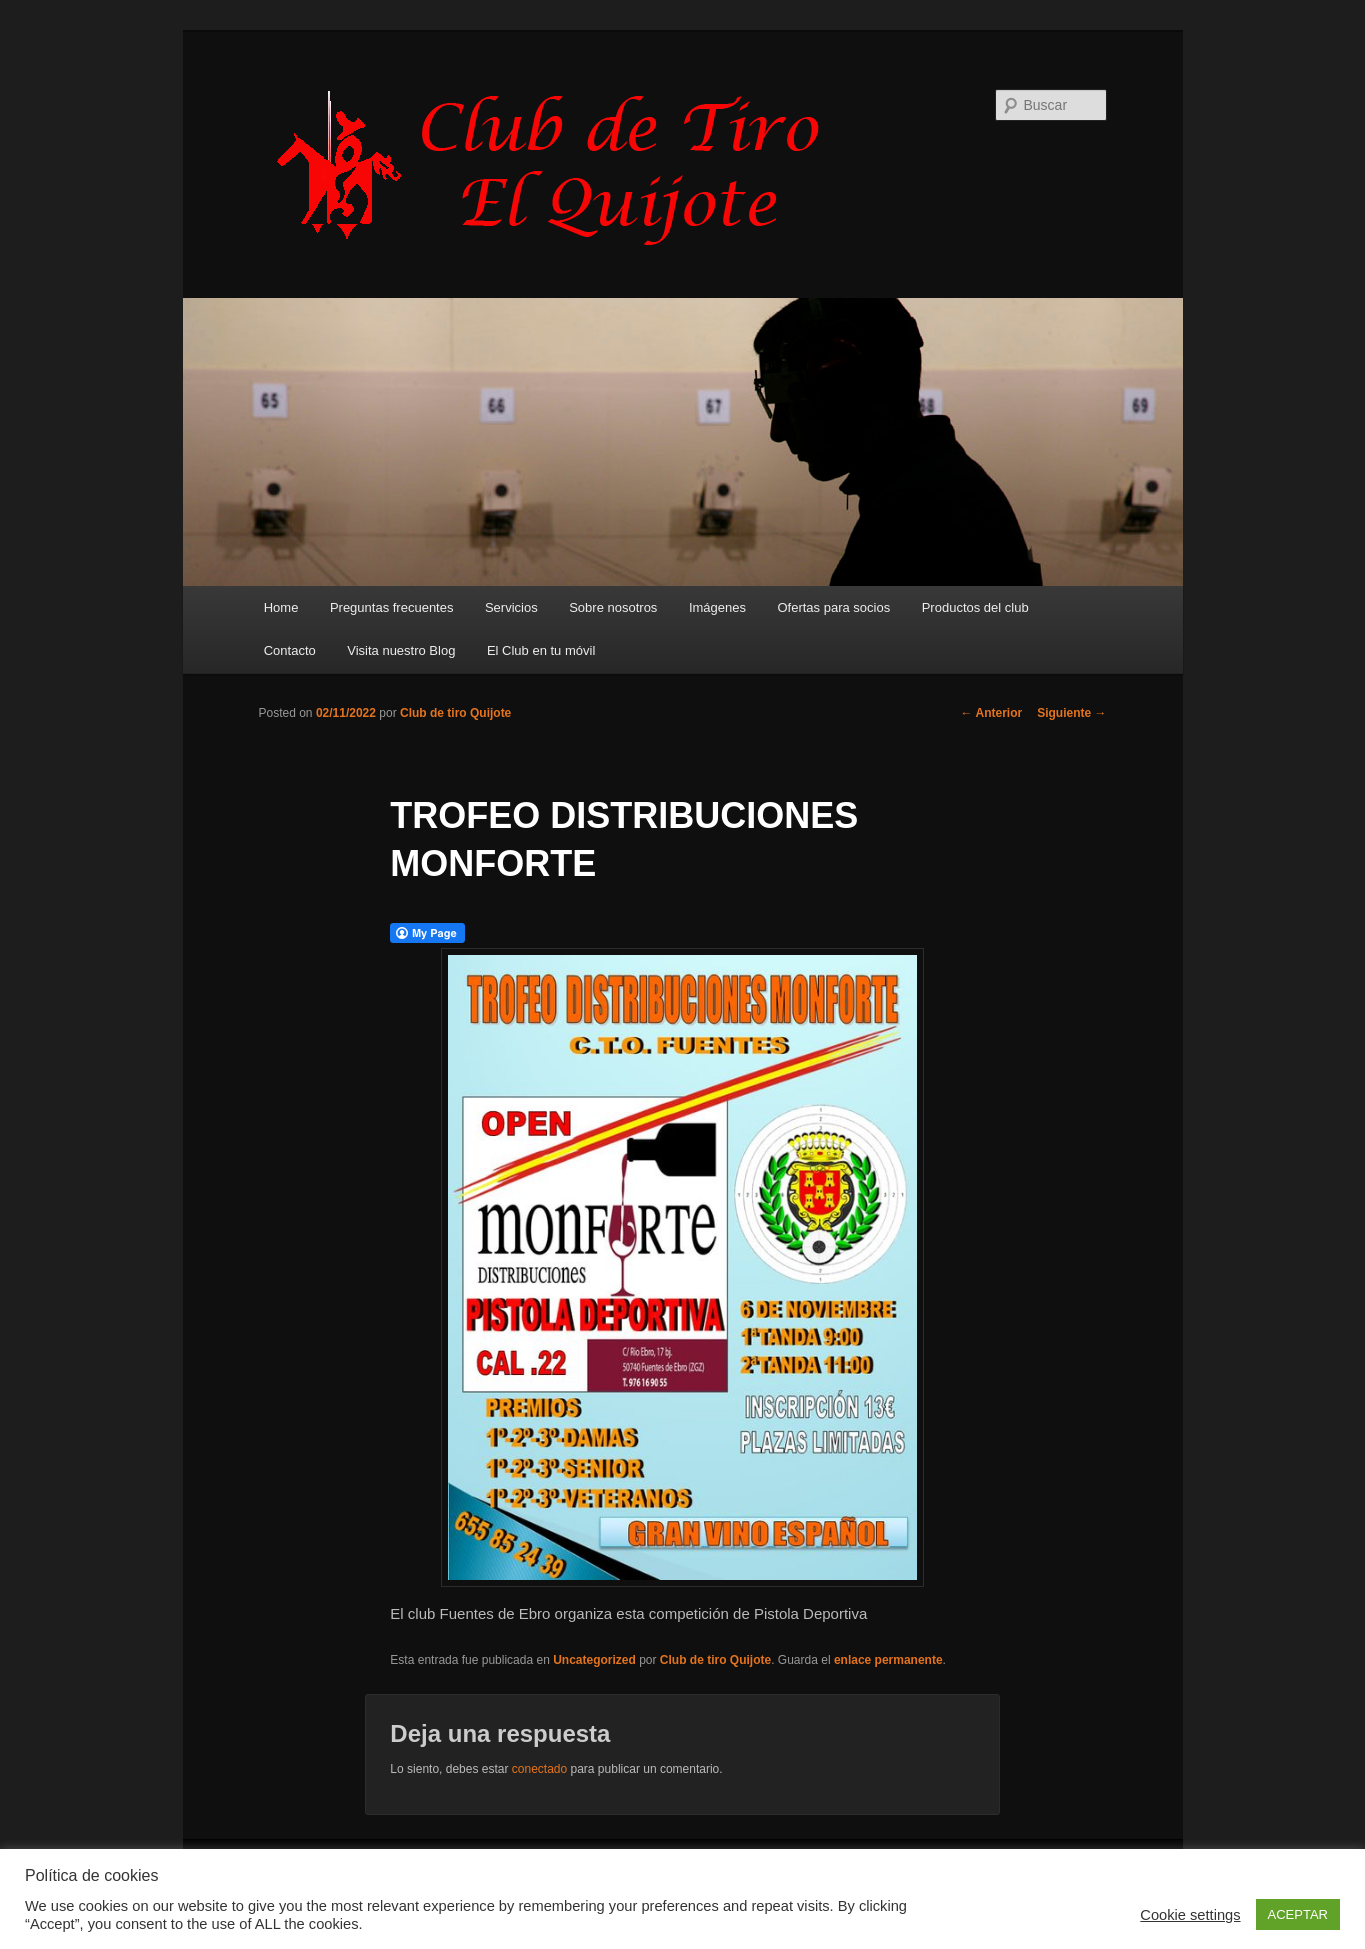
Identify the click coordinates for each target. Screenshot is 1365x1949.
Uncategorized (594, 1660)
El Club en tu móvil (541, 650)
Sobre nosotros (613, 607)
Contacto (290, 650)
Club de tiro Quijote (455, 713)
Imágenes (717, 607)
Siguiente (1071, 713)
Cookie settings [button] (1190, 1915)
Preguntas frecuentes (392, 607)
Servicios (511, 607)
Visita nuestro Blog (401, 650)
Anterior (992, 713)
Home (281, 607)
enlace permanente (888, 1660)
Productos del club (975, 607)
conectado (539, 1769)
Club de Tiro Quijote (559, 167)
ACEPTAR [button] (1298, 1914)
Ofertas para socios (833, 607)
